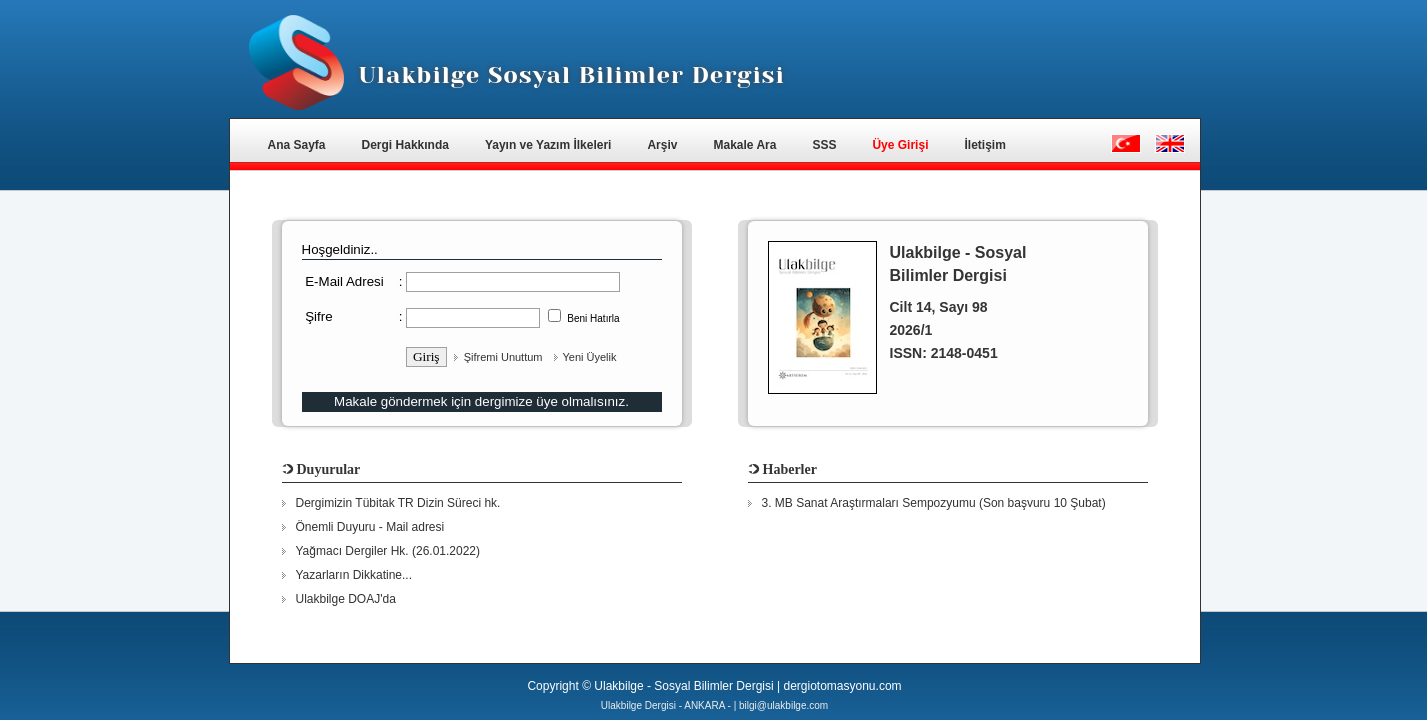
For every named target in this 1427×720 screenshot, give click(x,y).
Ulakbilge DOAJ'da (346, 599)
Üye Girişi (900, 145)
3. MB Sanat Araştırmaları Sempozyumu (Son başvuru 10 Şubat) (934, 503)
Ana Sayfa (297, 145)
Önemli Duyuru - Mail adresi (370, 527)
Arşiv (662, 145)
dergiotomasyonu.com (842, 686)
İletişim (984, 145)
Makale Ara (744, 145)
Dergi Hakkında (405, 145)
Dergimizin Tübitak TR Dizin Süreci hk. (398, 503)
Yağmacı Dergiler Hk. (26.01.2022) (388, 551)
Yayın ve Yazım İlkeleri (548, 145)
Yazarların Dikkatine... (354, 575)
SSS (824, 145)
